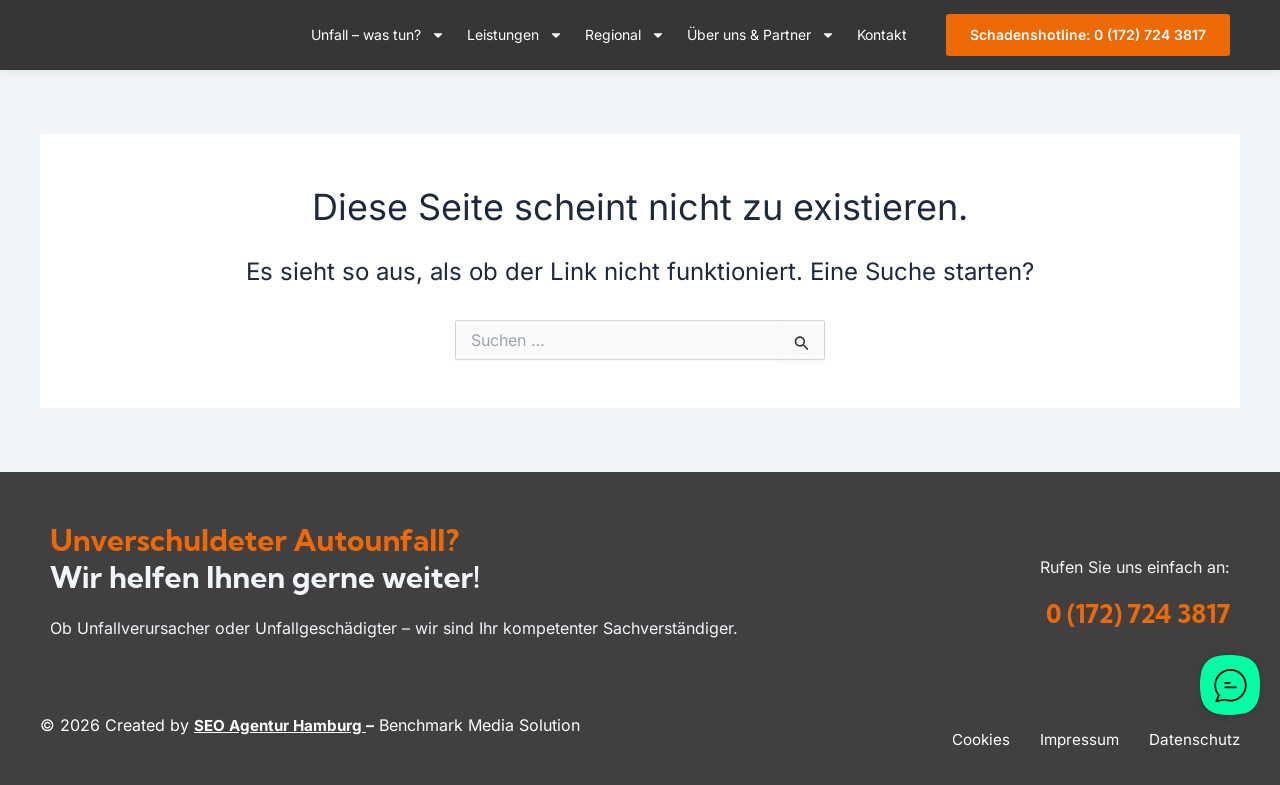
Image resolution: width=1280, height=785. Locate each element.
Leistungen (515, 35)
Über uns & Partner (761, 35)
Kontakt (882, 34)
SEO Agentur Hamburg (285, 725)
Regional (625, 35)
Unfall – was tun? (378, 35)
